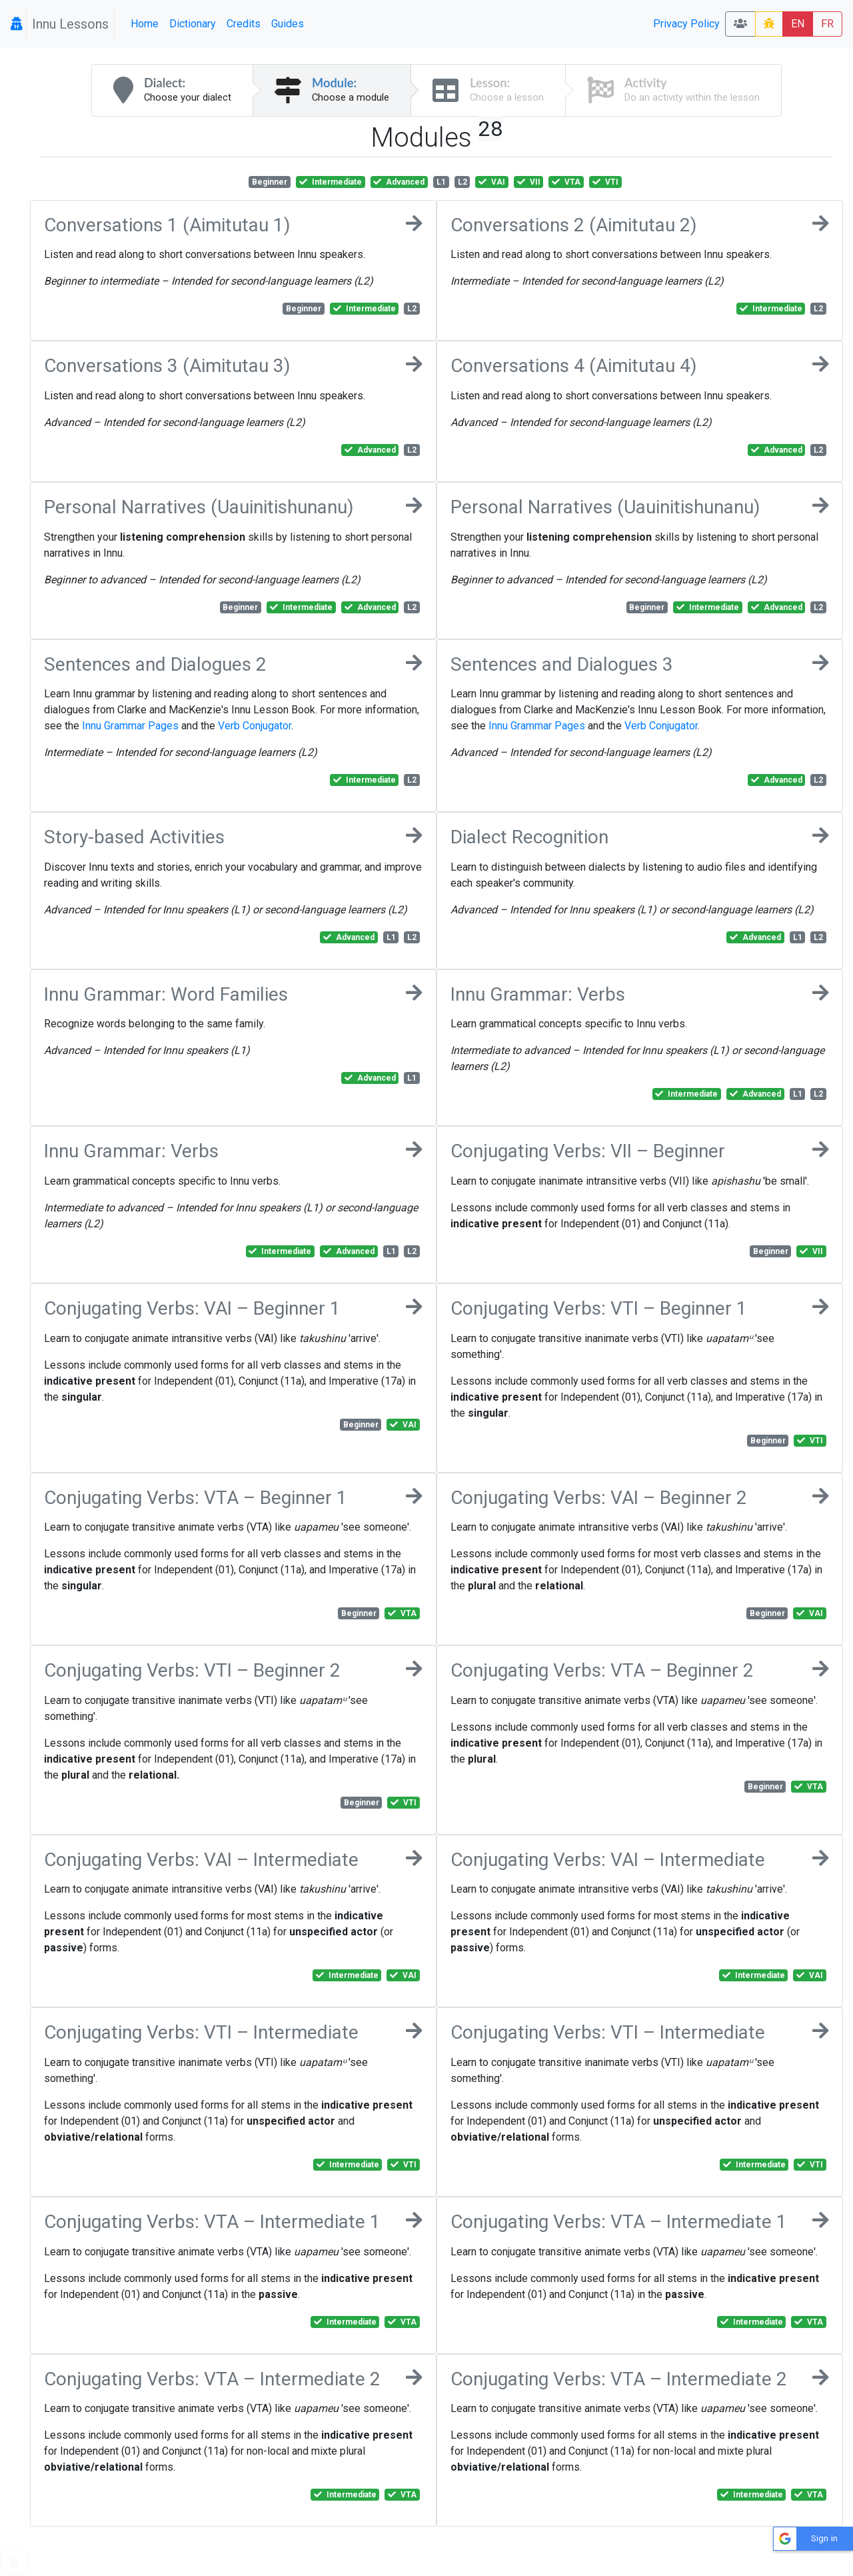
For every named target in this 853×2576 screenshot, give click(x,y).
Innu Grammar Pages (130, 725)
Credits (244, 23)
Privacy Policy (686, 23)
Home (145, 23)
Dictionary (192, 23)
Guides (287, 23)
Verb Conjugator (254, 725)
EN (797, 23)
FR (827, 23)
